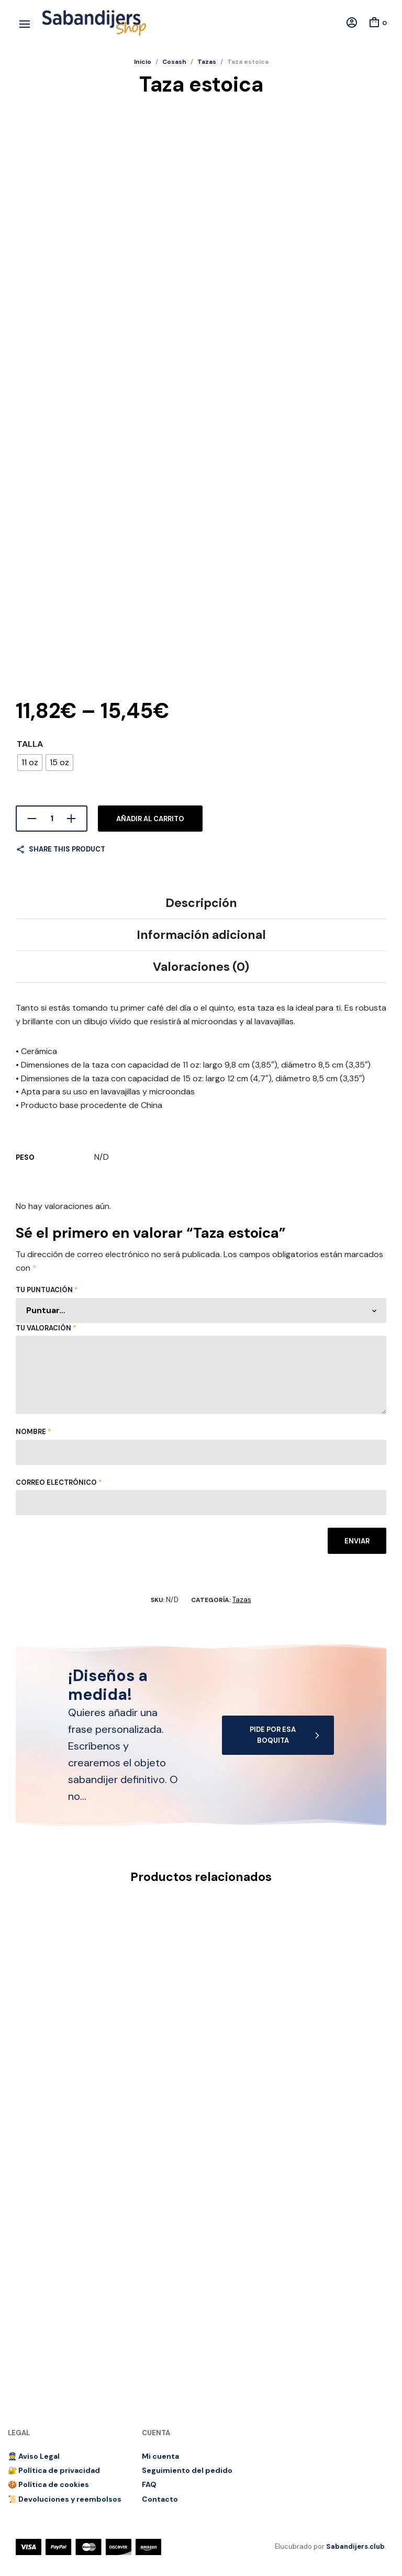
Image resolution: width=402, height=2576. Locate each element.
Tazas (206, 62)
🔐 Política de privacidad (54, 2470)
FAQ (149, 2484)
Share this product (67, 849)
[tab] (201, 903)
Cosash (174, 62)
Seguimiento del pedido (187, 2470)
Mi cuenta (160, 2456)
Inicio (142, 62)
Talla (30, 743)
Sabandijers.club (355, 2546)
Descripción (201, 903)
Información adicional (201, 935)
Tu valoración (46, 1327)
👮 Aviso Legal (34, 2456)
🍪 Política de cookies (48, 2484)
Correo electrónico (59, 1481)
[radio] (30, 762)
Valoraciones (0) (201, 967)
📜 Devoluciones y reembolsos (64, 2499)
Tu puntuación (47, 1289)
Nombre (33, 1431)
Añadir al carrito (150, 818)
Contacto (160, 2499)
